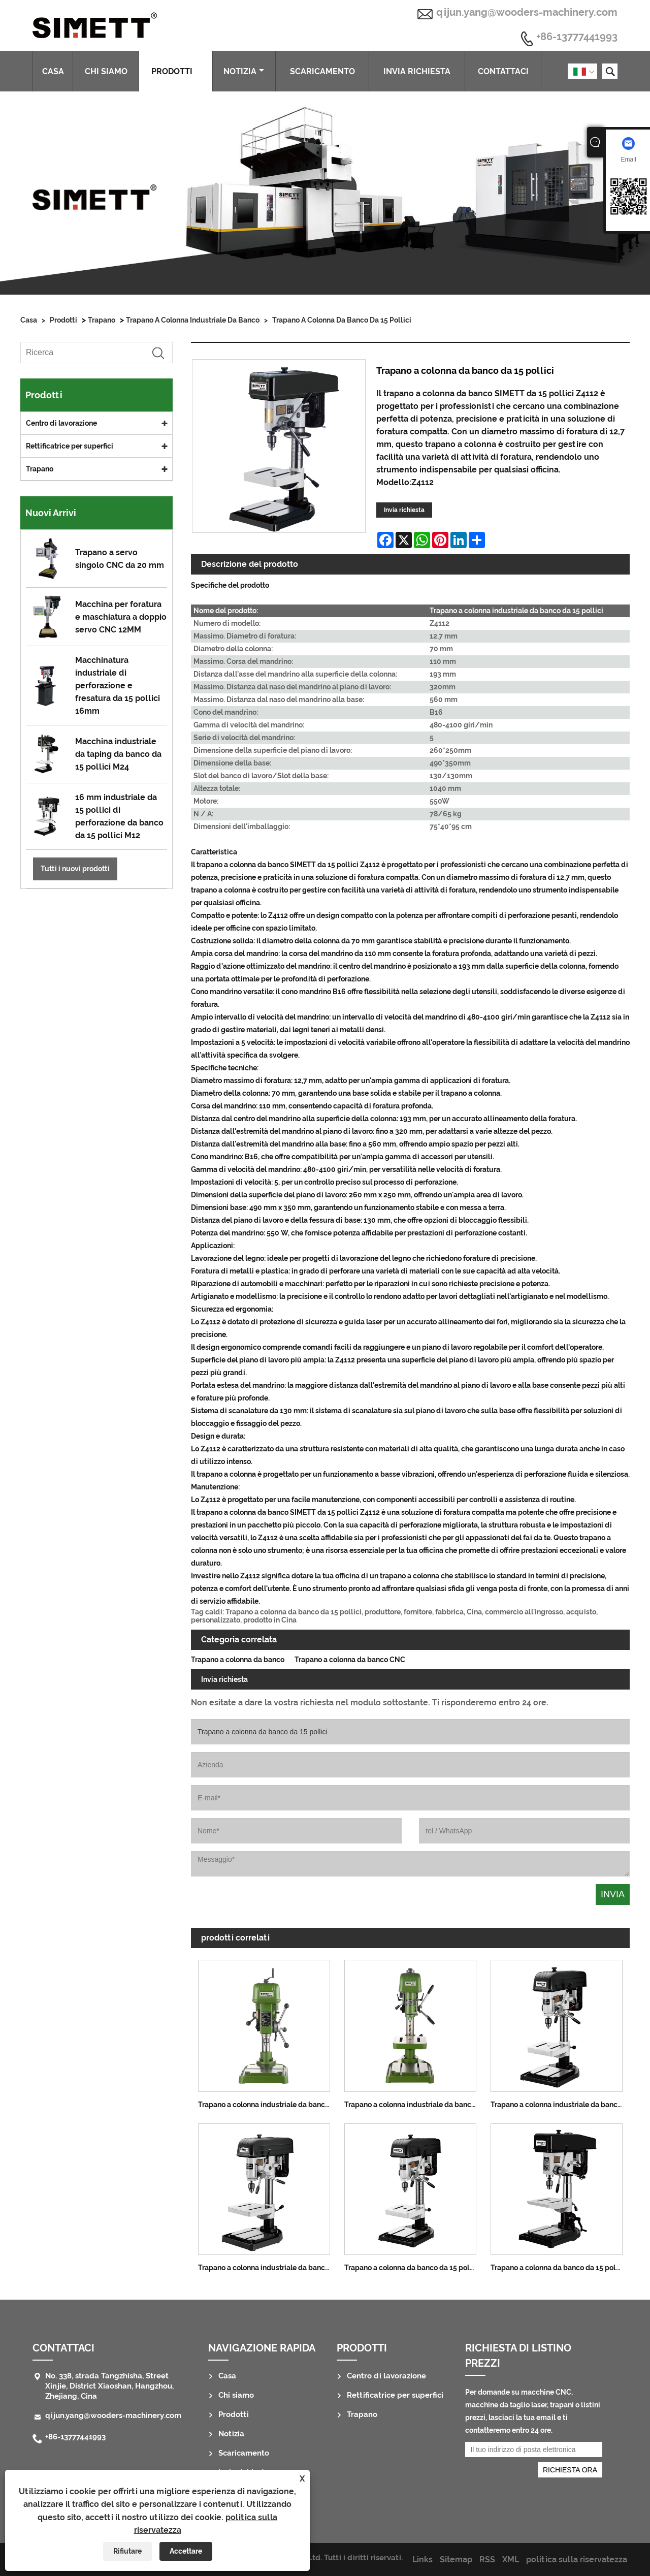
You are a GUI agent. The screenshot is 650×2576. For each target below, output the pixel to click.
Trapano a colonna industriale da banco (192, 320)
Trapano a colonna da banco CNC (350, 1660)
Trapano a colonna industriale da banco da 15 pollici (560, 2105)
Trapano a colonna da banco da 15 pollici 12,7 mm (560, 2268)
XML (510, 2559)
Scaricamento (322, 71)
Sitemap (456, 2559)
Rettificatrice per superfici (69, 446)
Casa (53, 71)
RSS (487, 2559)
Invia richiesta (416, 71)
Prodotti (175, 71)
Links (422, 2559)
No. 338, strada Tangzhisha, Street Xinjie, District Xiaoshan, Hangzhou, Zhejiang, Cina (109, 2386)
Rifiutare (127, 2551)
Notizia (243, 71)
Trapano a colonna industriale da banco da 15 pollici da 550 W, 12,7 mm (413, 2105)
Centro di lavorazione (61, 423)
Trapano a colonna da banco (237, 1660)
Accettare (186, 2551)
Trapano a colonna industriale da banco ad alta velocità (267, 2105)
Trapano (101, 320)
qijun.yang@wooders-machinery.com (527, 12)
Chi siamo (106, 71)
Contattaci (503, 71)
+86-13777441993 (577, 37)
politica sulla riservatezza (576, 2559)
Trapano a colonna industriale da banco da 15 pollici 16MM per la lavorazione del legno (267, 2268)
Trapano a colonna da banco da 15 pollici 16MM (413, 2268)
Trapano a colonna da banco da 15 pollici (341, 320)
